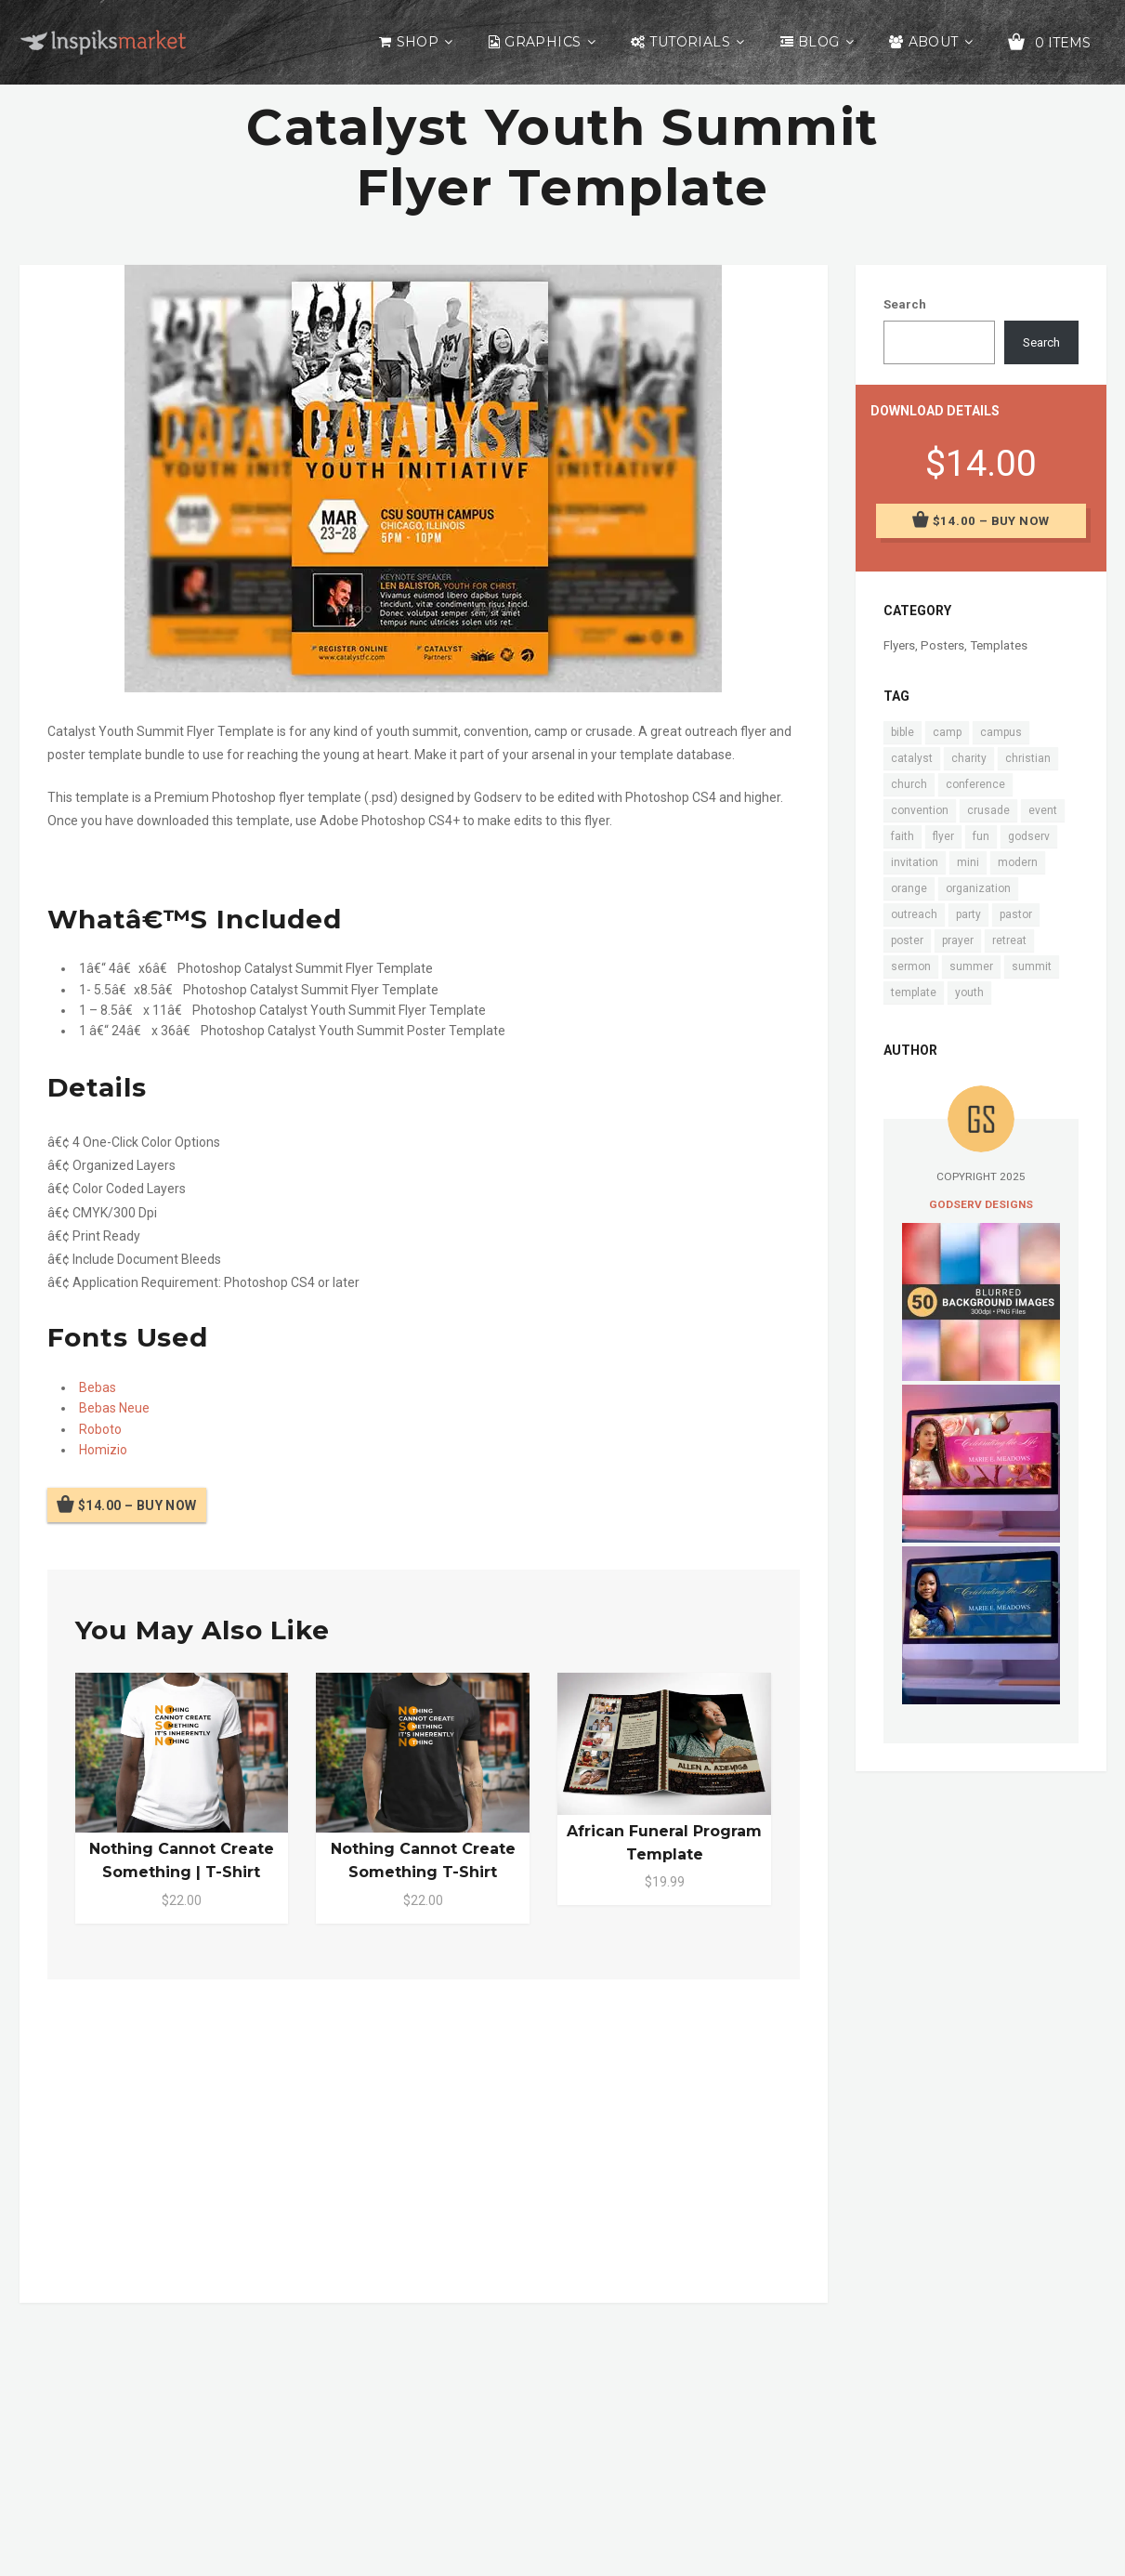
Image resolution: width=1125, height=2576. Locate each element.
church (909, 784)
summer (971, 966)
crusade (988, 810)
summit (1032, 966)
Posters (942, 645)
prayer (958, 940)
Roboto (100, 1429)
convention (919, 810)
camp (947, 732)
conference (975, 784)
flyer (943, 836)
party (968, 914)
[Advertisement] (423, 2137)
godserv (1029, 836)
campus (1001, 732)
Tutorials (689, 41)
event (1042, 810)
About (934, 41)
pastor (1016, 914)
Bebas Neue (114, 1407)
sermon (911, 966)
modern (1018, 862)
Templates (998, 645)
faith (902, 836)
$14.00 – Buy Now (137, 1504)
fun (981, 836)
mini (968, 862)
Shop (418, 41)
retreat (1009, 940)
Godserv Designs (981, 1204)
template (913, 992)
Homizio (103, 1449)
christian (1028, 758)
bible (902, 732)
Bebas (97, 1387)
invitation (914, 862)
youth (969, 992)
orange (909, 888)
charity (969, 758)
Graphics (542, 41)
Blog (819, 41)
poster (907, 940)
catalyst (912, 758)
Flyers (899, 645)
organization (978, 888)
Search (904, 304)
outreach (914, 914)
